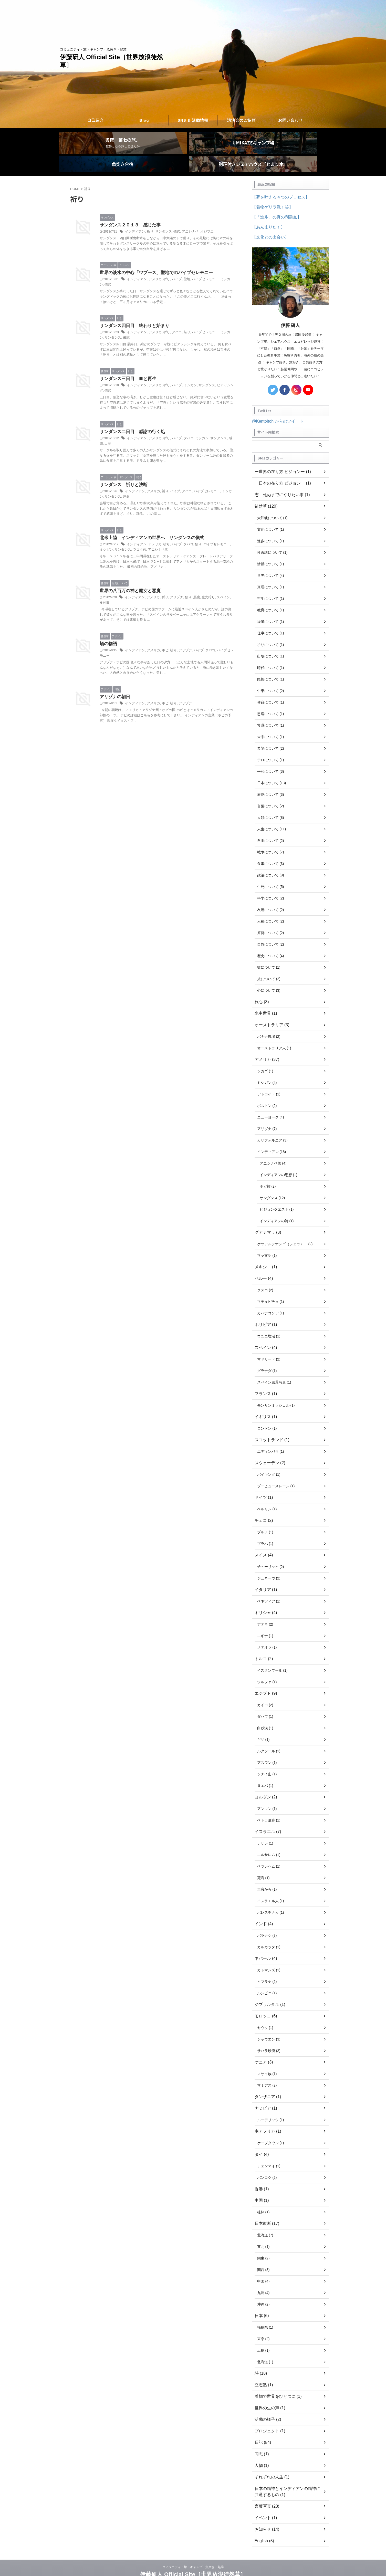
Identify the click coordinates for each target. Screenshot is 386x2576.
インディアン (134, 217)
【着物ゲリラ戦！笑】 (270, 192)
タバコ (173, 318)
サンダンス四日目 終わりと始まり (132, 312)
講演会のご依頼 (241, 120)
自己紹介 (95, 120)
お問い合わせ (290, 120)
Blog (144, 120)
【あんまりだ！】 (266, 212)
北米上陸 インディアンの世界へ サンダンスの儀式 (149, 525)
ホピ (162, 633)
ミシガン (220, 265)
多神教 (229, 585)
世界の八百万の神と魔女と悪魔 (128, 578)
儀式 (173, 217)
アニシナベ (185, 217)
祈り (148, 217)
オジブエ (201, 217)
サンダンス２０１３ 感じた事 (128, 210)
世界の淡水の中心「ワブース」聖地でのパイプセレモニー (153, 258)
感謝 (225, 425)
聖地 (183, 265)
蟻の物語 (108, 626)
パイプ (173, 265)
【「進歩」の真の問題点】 (273, 202)
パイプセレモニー (199, 265)
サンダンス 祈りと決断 (122, 472)
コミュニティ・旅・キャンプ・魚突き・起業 (193, 2552)
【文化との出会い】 (268, 222)
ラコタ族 (127, 537)
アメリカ (153, 265)
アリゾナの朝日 (114, 680)
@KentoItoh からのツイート (278, 406)
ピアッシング (220, 372)
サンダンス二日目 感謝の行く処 (130, 418)
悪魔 (192, 585)
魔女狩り (202, 585)
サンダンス (161, 217)
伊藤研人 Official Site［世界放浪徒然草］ (193, 2559)
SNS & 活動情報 (193, 120)
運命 (116, 484)
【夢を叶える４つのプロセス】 (277, 182)
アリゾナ (173, 585)
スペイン (217, 585)
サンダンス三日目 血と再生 (126, 365)
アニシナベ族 (144, 537)
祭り (183, 318)
